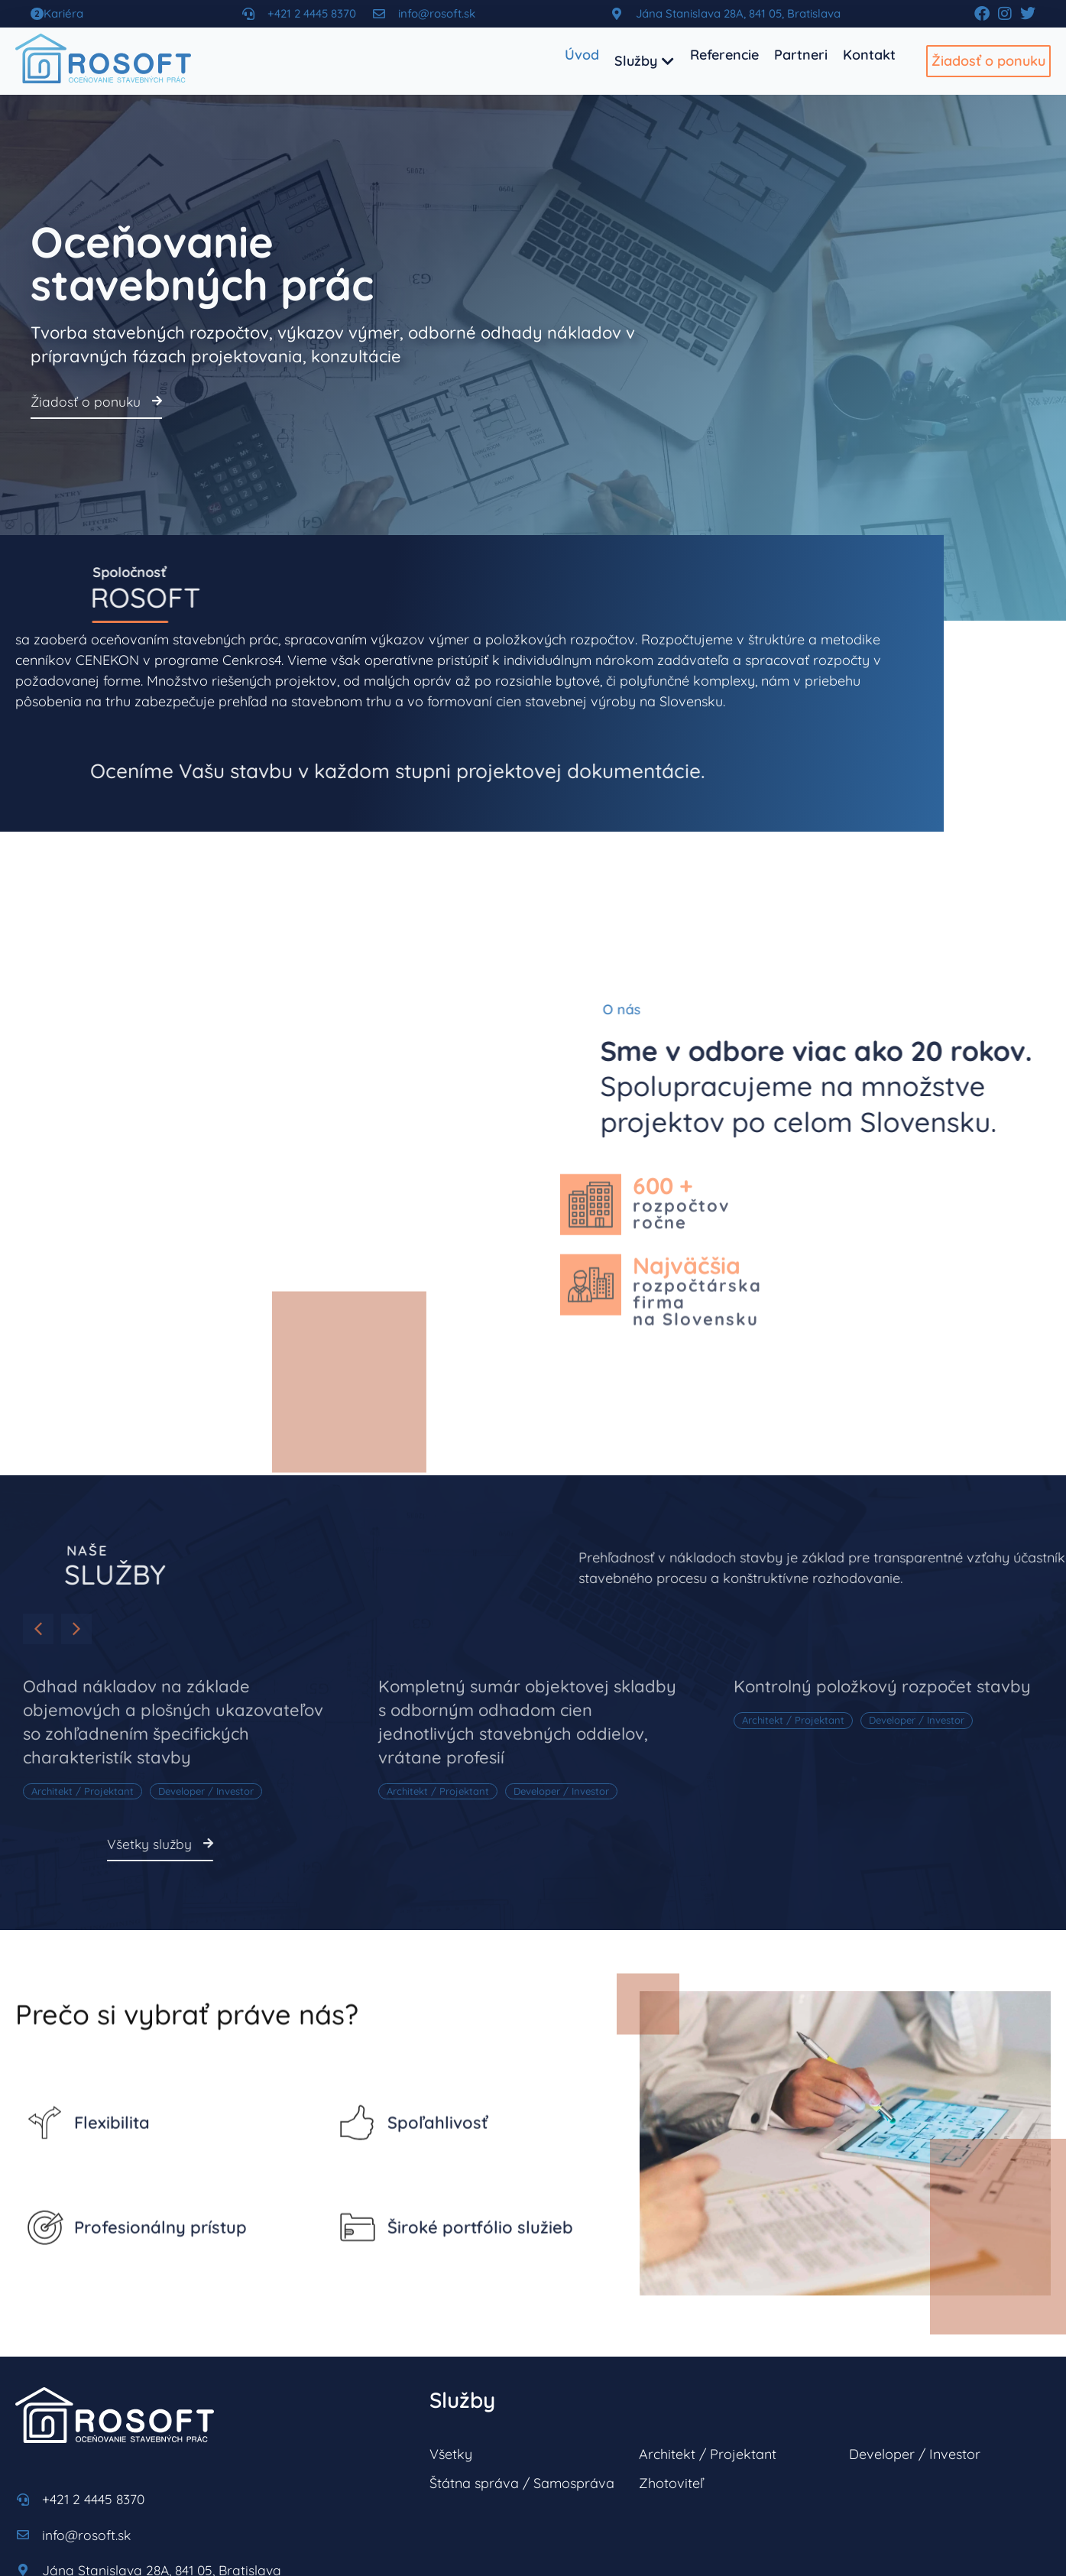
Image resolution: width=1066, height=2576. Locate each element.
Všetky (450, 2292)
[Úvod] (582, 55)
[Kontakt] (869, 55)
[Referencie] (724, 55)
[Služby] (644, 61)
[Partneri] (800, 55)
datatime (233, 2542)
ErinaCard (297, 2542)
